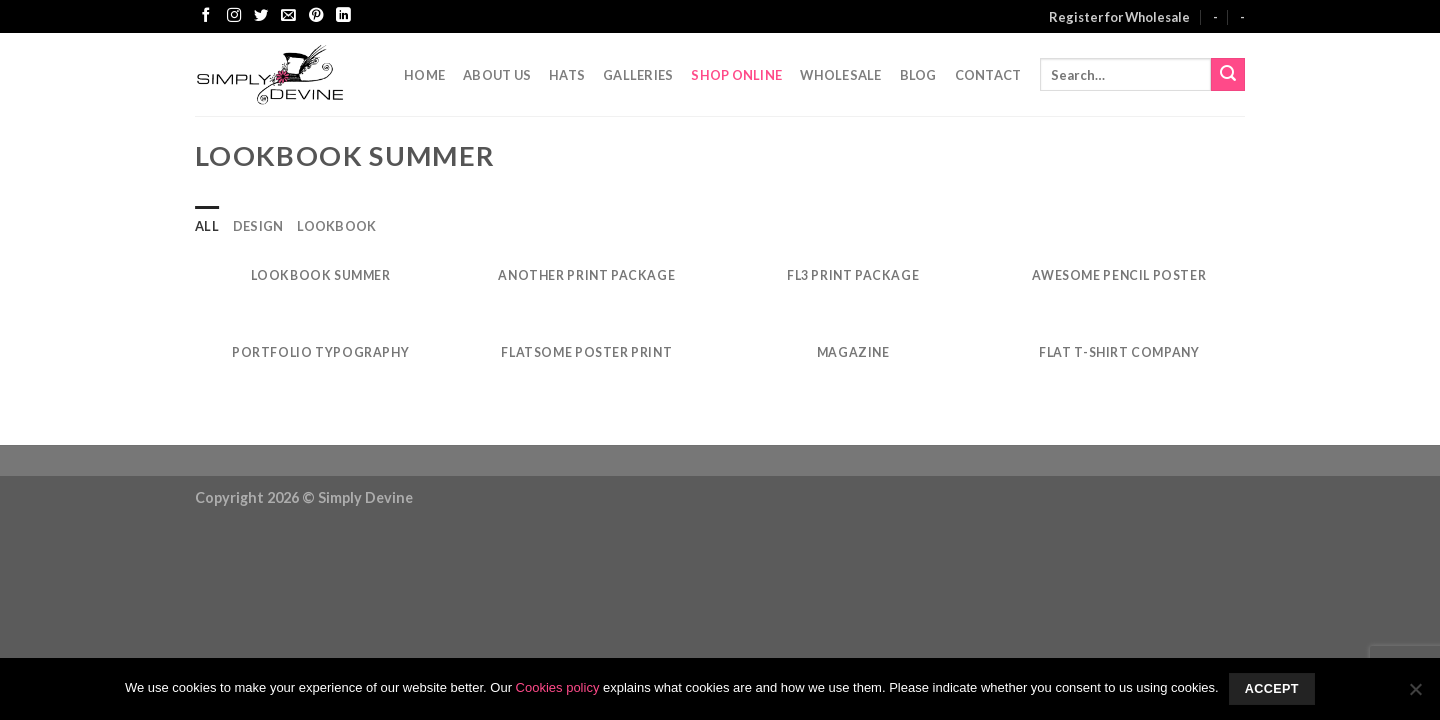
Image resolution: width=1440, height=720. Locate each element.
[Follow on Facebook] (206, 16)
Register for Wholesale (1119, 17)
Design (258, 226)
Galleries (638, 75)
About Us (497, 75)
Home (424, 75)
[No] (1415, 695)
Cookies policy (558, 687)
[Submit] (1228, 75)
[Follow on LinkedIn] (343, 16)
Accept (1272, 689)
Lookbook (336, 226)
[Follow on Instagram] (234, 16)
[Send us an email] (288, 16)
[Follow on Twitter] (261, 16)
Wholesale (840, 75)
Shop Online (736, 75)
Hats (567, 75)
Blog (918, 75)
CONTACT (988, 75)
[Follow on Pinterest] (316, 16)
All (207, 226)
